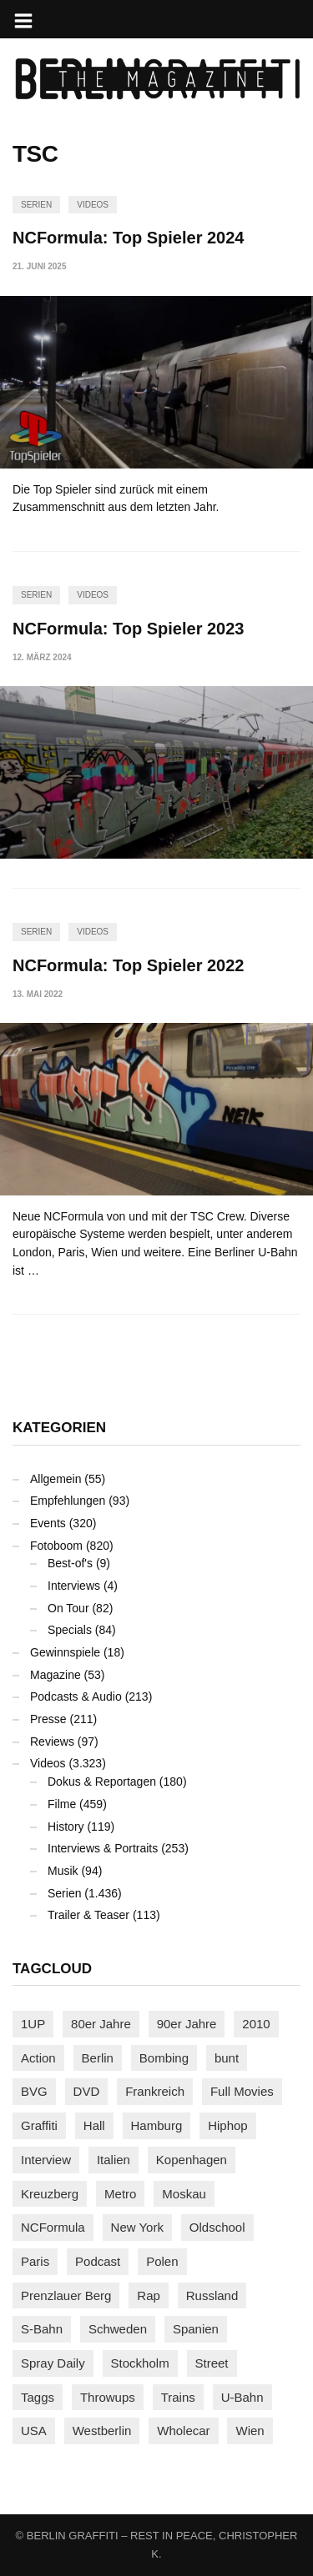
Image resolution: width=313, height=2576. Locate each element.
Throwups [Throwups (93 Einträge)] (107, 2397)
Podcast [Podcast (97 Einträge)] (97, 2261)
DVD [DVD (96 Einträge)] (86, 2091)
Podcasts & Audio (76, 1696)
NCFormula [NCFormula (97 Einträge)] (53, 2227)
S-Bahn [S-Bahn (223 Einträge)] (42, 2329)
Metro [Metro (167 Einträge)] (120, 2194)
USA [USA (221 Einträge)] (34, 2430)
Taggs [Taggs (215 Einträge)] (37, 2397)
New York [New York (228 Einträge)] (137, 2227)
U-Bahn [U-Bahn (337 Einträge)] (242, 2397)
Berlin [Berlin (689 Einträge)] (98, 2058)
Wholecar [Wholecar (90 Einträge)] (183, 2430)
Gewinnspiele (65, 1652)
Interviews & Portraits (103, 1848)
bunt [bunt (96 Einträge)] (227, 2058)
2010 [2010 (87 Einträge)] (256, 2024)
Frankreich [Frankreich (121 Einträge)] (154, 2091)
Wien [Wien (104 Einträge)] (249, 2430)
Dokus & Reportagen (102, 1781)
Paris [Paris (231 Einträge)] (35, 2261)
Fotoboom (56, 1545)
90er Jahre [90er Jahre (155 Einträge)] (187, 2024)
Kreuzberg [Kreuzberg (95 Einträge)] (49, 2194)
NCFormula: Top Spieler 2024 (128, 237)
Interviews (74, 1585)
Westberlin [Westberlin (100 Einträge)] (102, 2430)
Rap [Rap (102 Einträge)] (148, 2295)
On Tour (68, 1608)
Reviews (52, 1741)
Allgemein (55, 1479)
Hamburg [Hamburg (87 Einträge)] (157, 2125)
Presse (48, 1719)
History (66, 1826)
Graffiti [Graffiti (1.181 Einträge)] (39, 2125)
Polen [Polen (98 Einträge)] (162, 2261)
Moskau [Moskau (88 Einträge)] (184, 2194)
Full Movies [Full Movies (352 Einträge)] (242, 2091)
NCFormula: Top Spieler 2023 (128, 628)
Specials (70, 1629)
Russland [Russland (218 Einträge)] (212, 2295)
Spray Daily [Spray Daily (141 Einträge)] (53, 2363)
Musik (63, 1870)
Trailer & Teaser (88, 1915)
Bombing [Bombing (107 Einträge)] (164, 2058)
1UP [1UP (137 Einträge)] (33, 2024)
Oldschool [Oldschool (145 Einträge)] (217, 2227)
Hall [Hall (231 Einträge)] (94, 2125)
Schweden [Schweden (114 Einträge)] (117, 2329)
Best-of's (70, 1563)
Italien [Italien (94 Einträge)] (113, 2160)
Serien (36, 204)
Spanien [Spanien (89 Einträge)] (196, 2329)
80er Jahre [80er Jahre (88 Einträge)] (101, 2024)
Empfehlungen (67, 1500)
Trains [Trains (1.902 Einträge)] (178, 2397)
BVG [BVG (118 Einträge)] (34, 2091)
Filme (62, 1804)
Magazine (55, 1674)
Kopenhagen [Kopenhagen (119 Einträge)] (191, 2160)
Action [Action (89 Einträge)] (38, 2058)
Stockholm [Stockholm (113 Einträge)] (140, 2363)
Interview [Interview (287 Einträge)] (46, 2160)
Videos (93, 204)
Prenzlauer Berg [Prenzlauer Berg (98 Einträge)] (66, 2295)
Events (48, 1523)
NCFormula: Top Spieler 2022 (128, 965)
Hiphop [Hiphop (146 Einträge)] (228, 2125)
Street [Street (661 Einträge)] (212, 2363)
